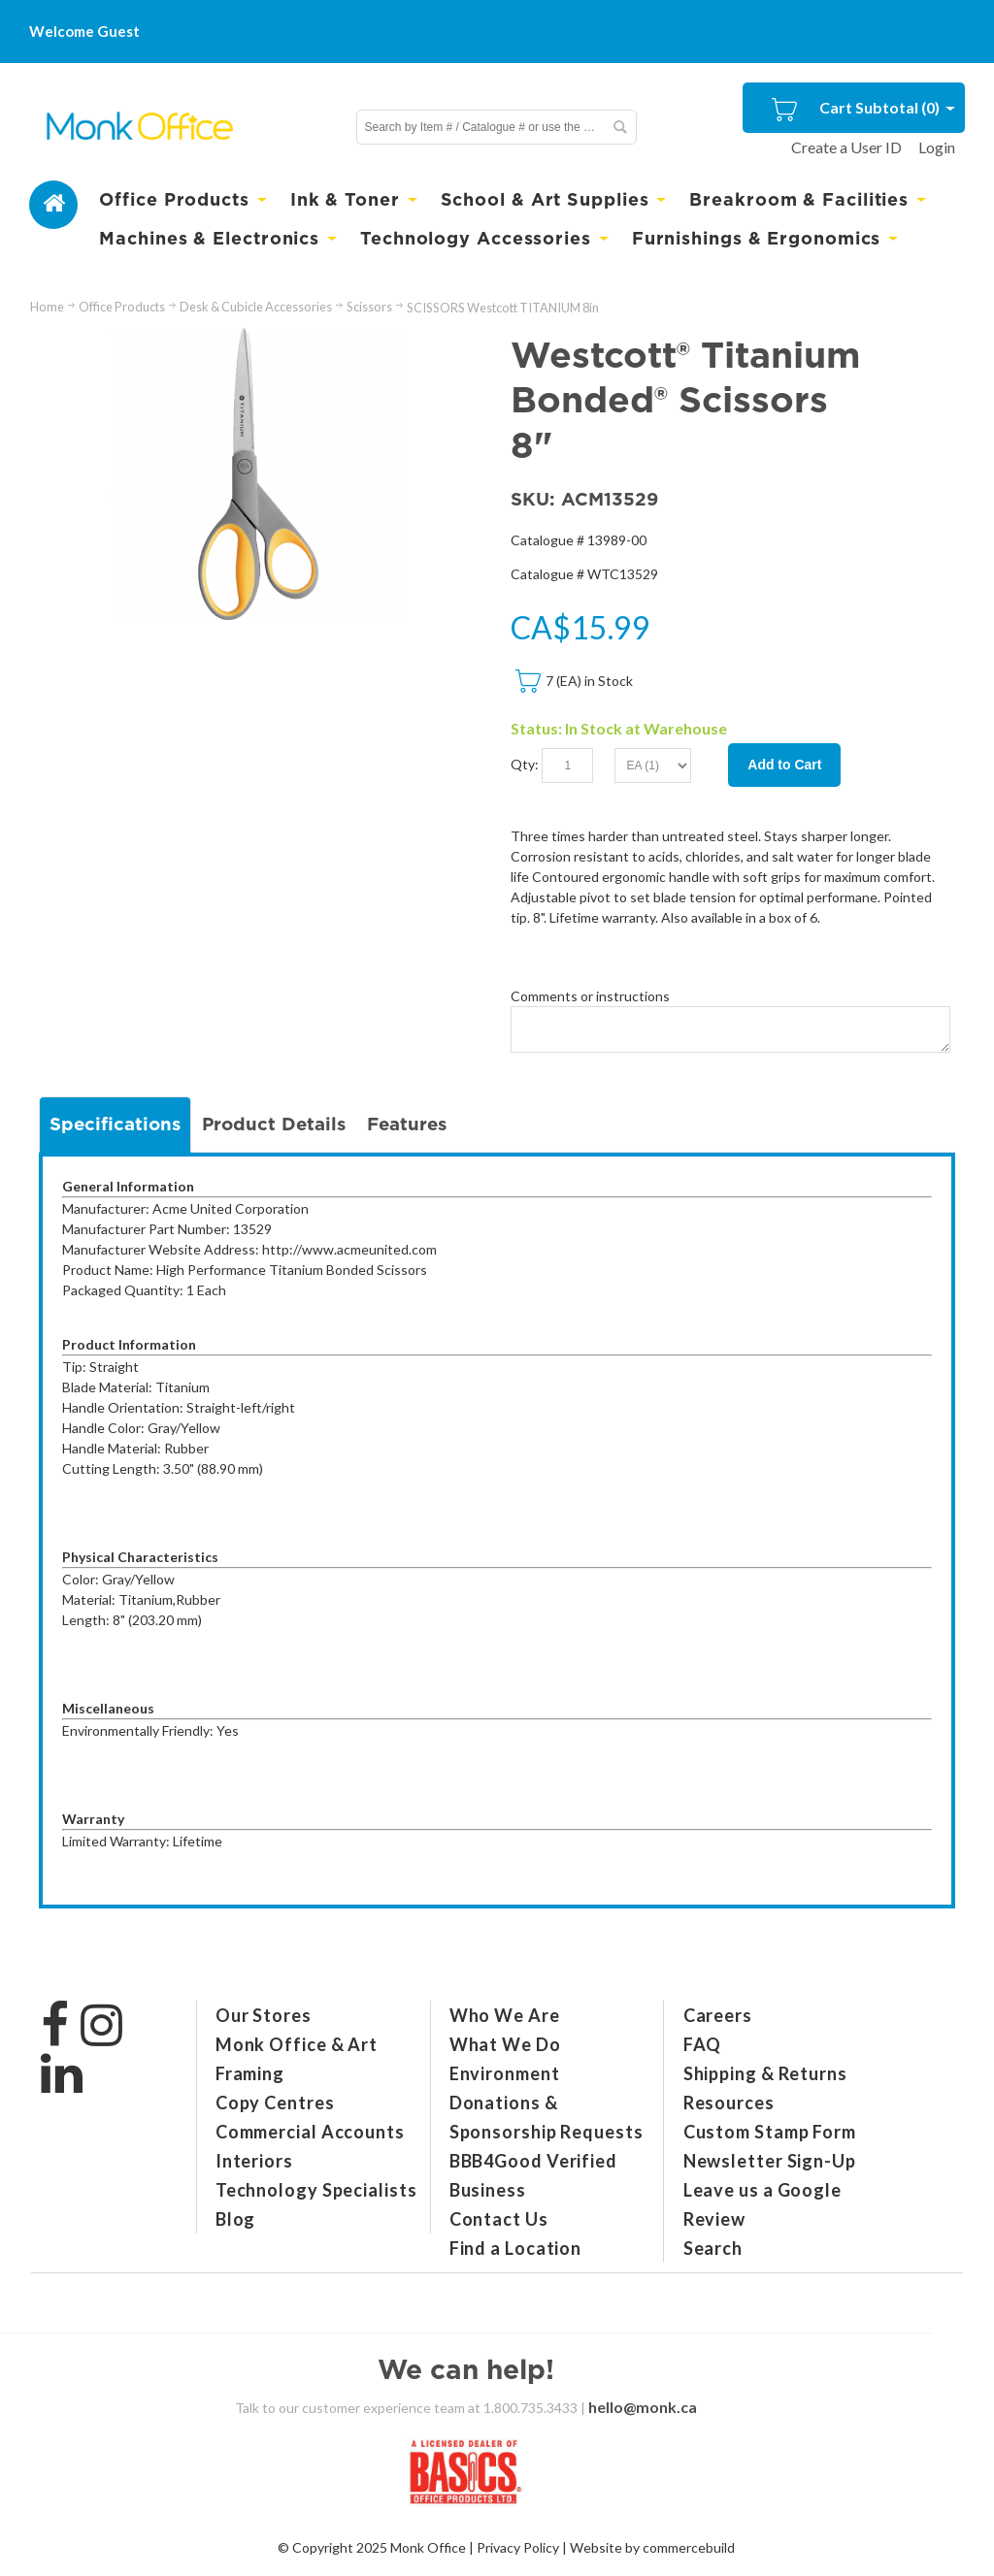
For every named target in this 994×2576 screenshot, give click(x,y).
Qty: (525, 764)
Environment (504, 2073)
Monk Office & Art (296, 2044)
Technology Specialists (316, 2190)
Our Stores (263, 2015)
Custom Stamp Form (769, 2131)
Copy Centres (275, 2102)
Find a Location (515, 2248)
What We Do (505, 2044)
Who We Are (504, 2015)
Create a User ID (846, 147)
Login (936, 147)
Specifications (115, 1123)
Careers (717, 2015)
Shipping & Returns (765, 2073)
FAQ (702, 2044)
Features (407, 1123)
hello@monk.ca (642, 2406)
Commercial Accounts (310, 2131)
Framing (249, 2073)
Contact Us (498, 2219)
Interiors (254, 2160)
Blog (235, 2219)
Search (713, 2248)
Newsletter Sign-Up (769, 2160)
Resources (729, 2102)
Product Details (274, 1123)
